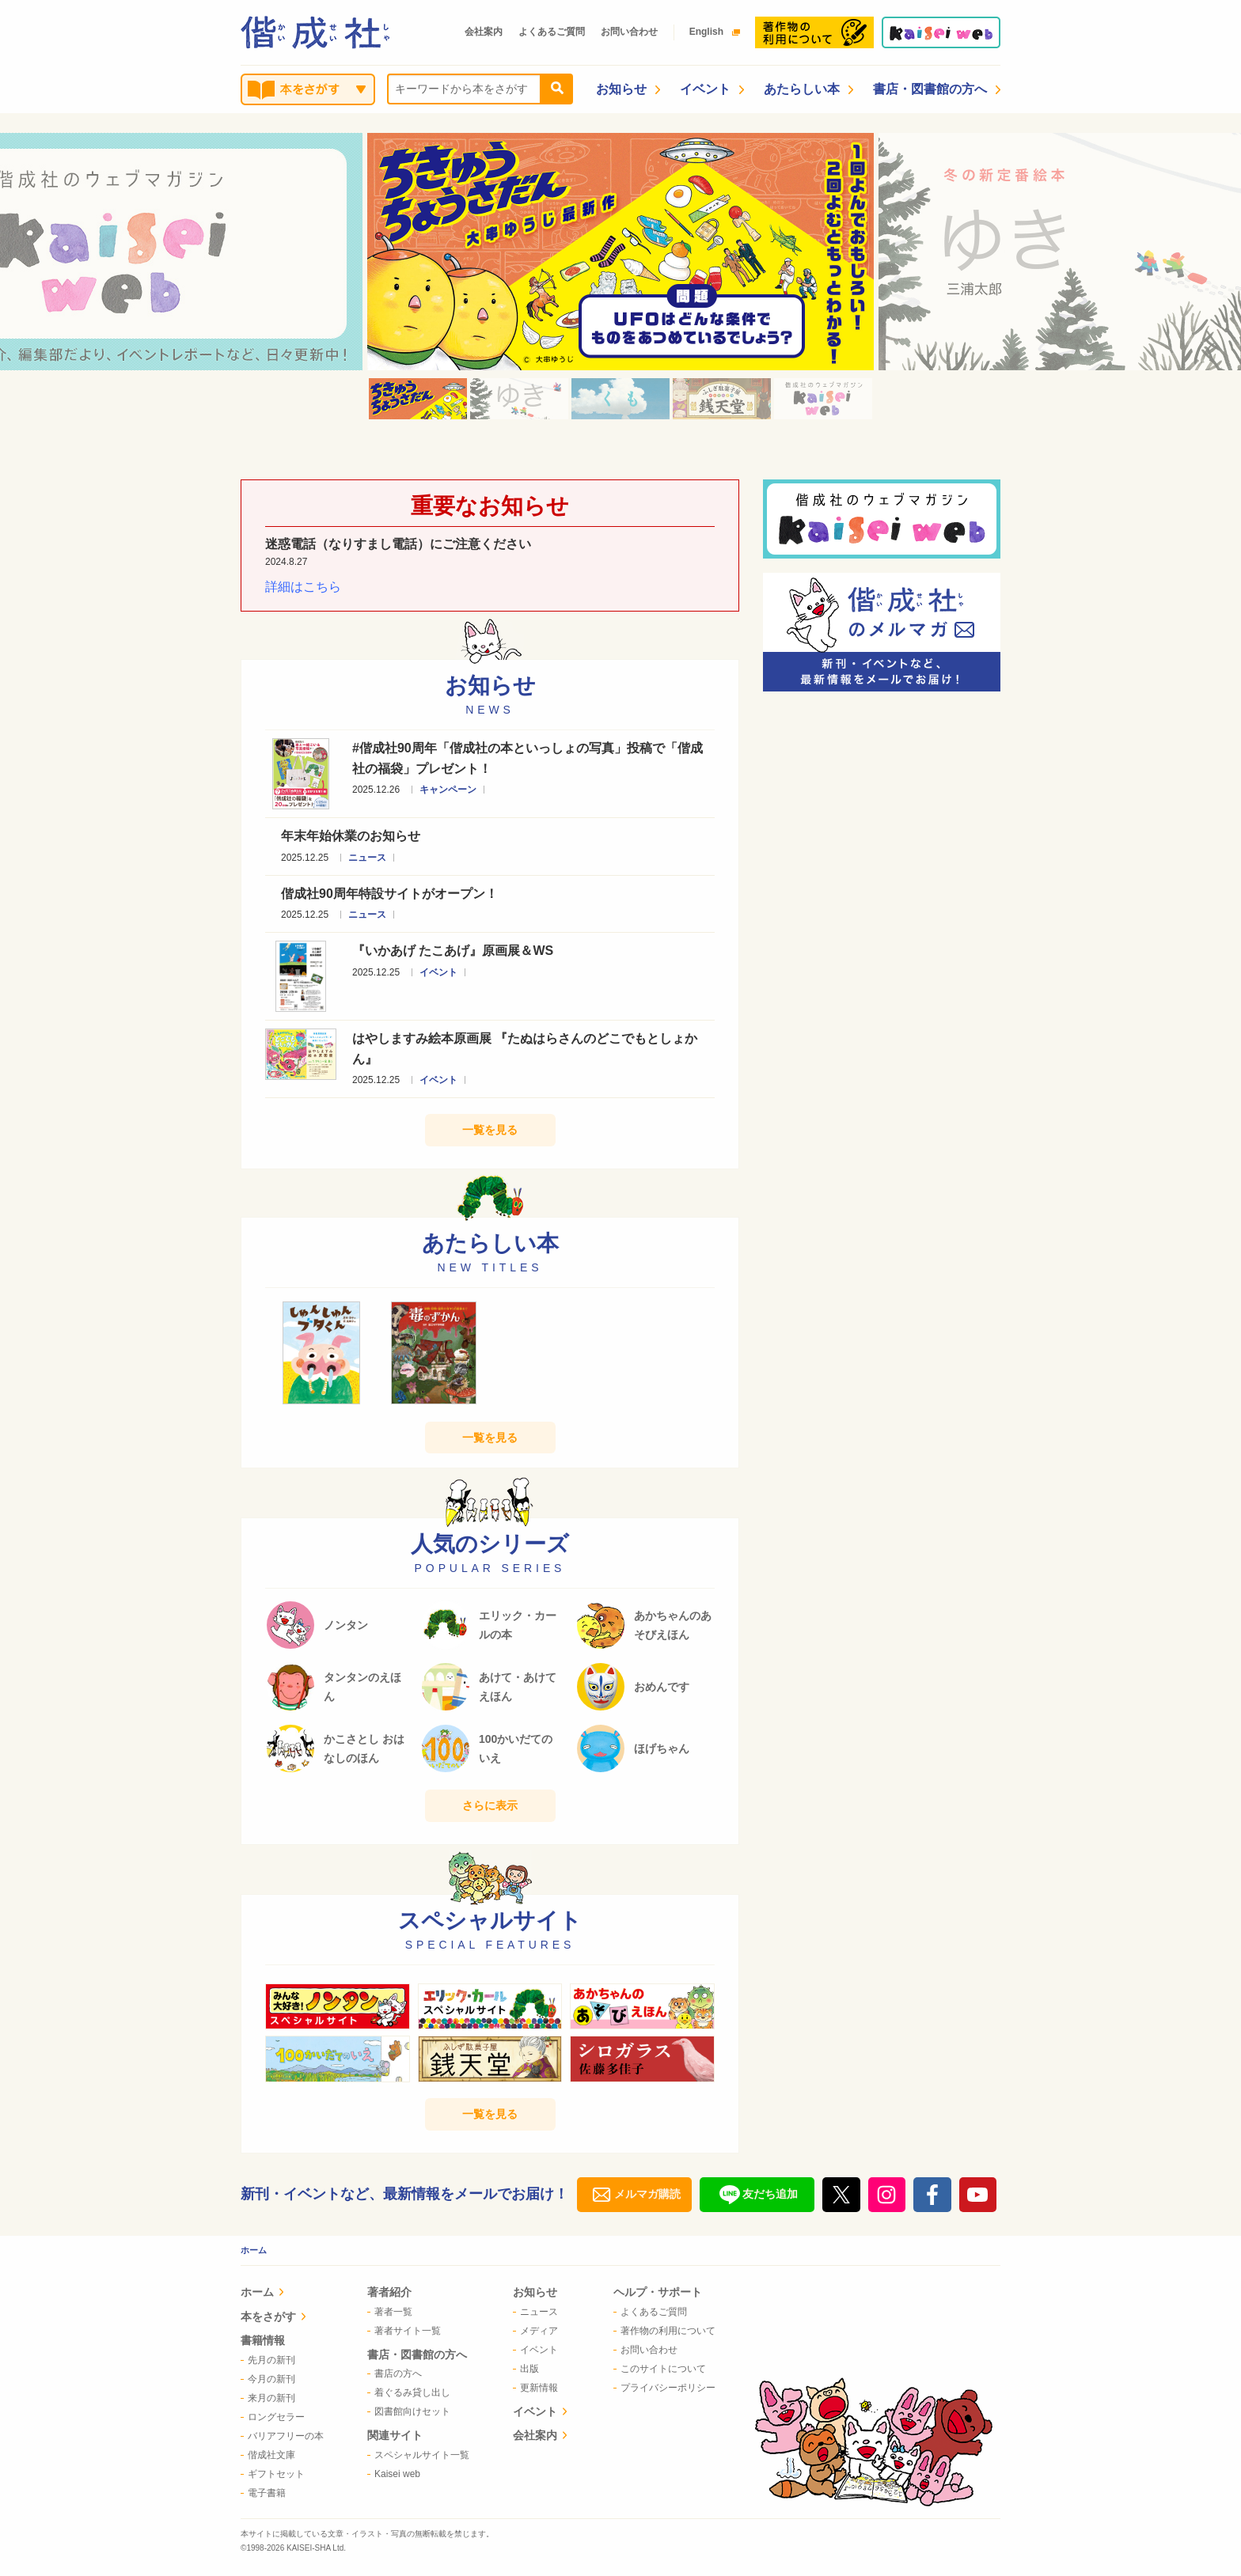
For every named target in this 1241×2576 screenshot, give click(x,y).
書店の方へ (394, 2373)
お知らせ (628, 89)
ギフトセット (273, 2473)
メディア (535, 2330)
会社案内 (484, 31)
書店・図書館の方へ (936, 89)
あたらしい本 (808, 89)
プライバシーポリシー (664, 2387)
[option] (620, 251)
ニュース (367, 857)
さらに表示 (490, 1805)
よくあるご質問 (551, 31)
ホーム (254, 2250)
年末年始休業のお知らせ (350, 836)
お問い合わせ (629, 31)
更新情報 (535, 2387)
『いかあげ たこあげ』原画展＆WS (452, 950)
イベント (712, 89)
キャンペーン (447, 789)
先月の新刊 (268, 2360)
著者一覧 (389, 2311)
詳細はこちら (303, 586)
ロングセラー (273, 2417)
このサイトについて (659, 2368)
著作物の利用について (664, 2330)
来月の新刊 (268, 2398)
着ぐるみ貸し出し (408, 2392)
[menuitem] (282, 2294)
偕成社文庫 (268, 2454)
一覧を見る (490, 1129)
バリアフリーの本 (282, 2436)
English (710, 31)
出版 (526, 2368)
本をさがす (273, 2316)
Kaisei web (393, 2473)
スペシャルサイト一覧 (418, 2454)
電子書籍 (263, 2492)
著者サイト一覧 (404, 2330)
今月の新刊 (268, 2379)
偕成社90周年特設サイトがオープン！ (389, 893)
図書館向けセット (408, 2411)
